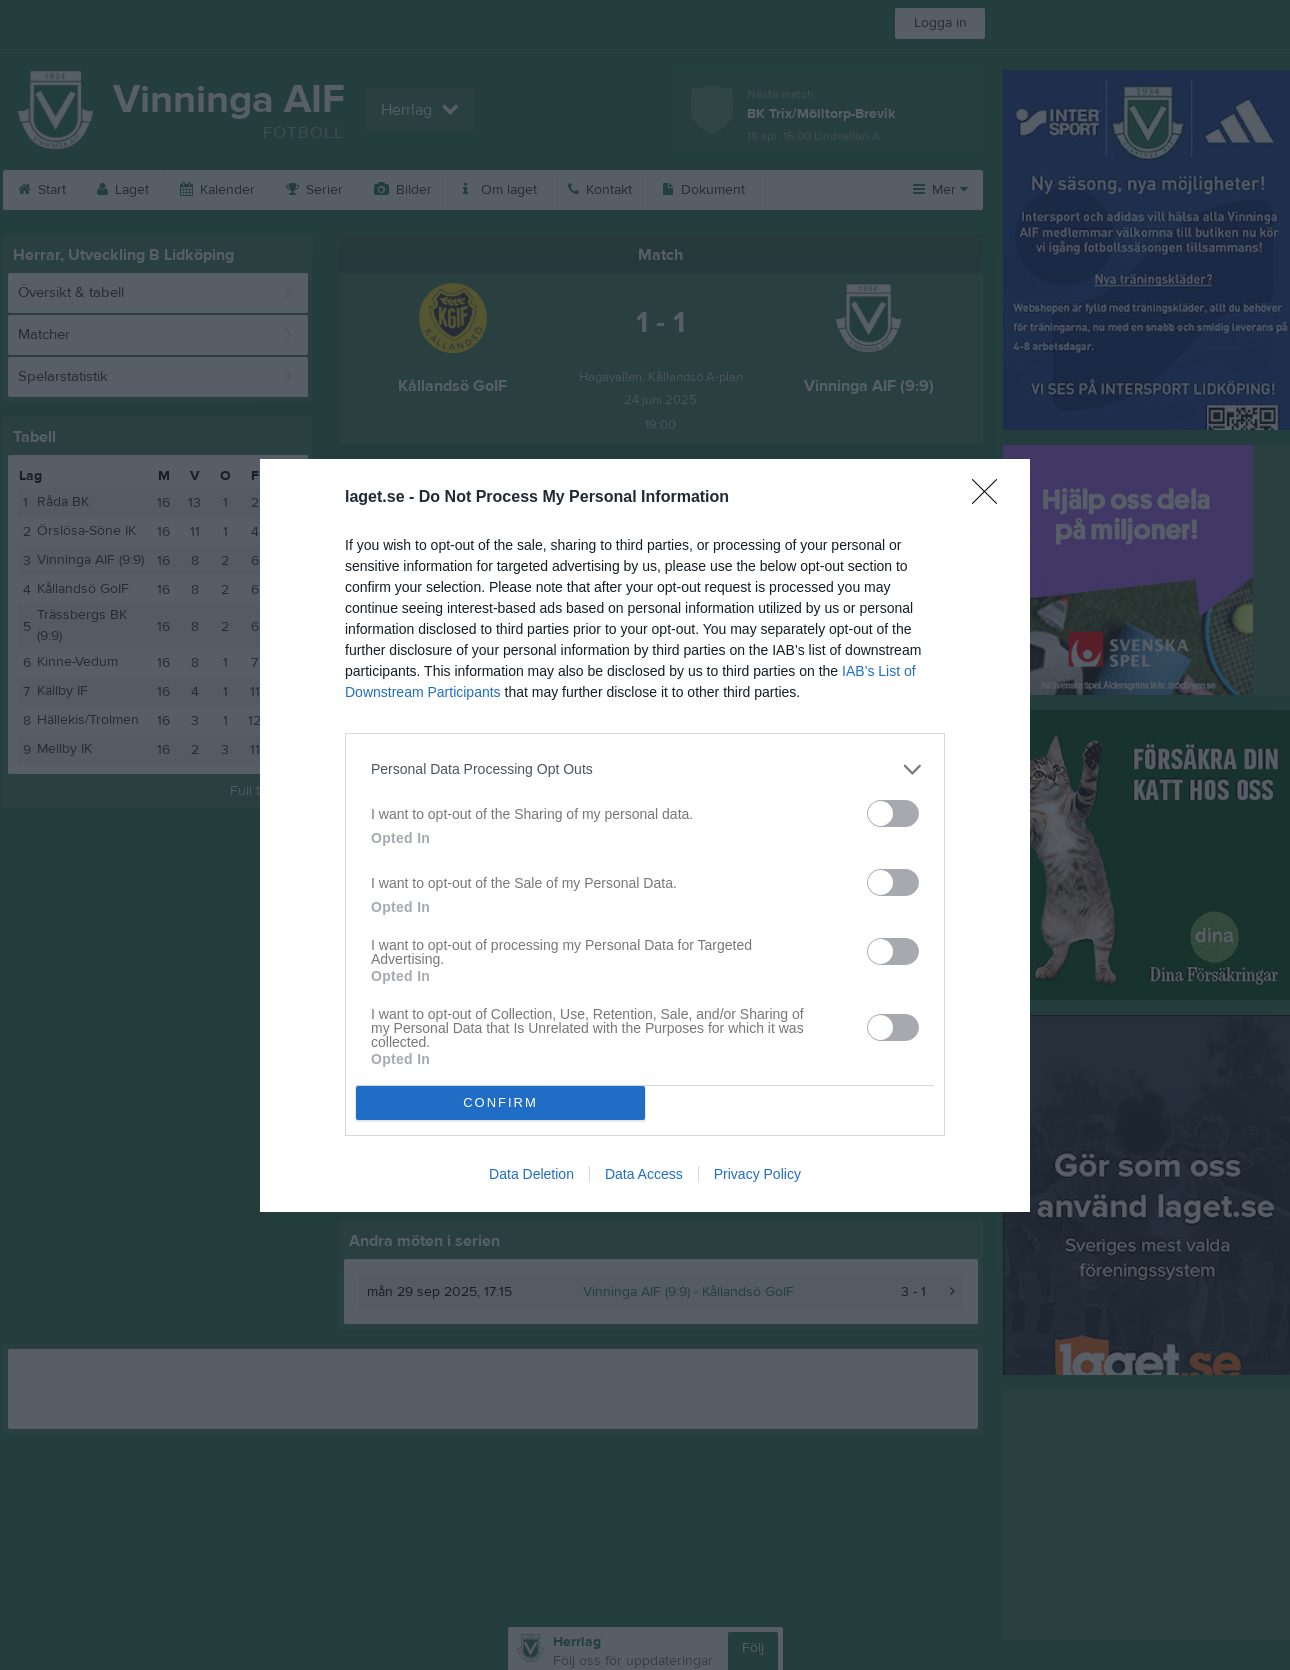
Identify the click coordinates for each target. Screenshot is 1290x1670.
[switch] (893, 813)
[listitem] (645, 769)
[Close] (991, 498)
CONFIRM (500, 1102)
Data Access (644, 1174)
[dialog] (645, 835)
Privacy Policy (757, 1174)
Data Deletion (531, 1174)
